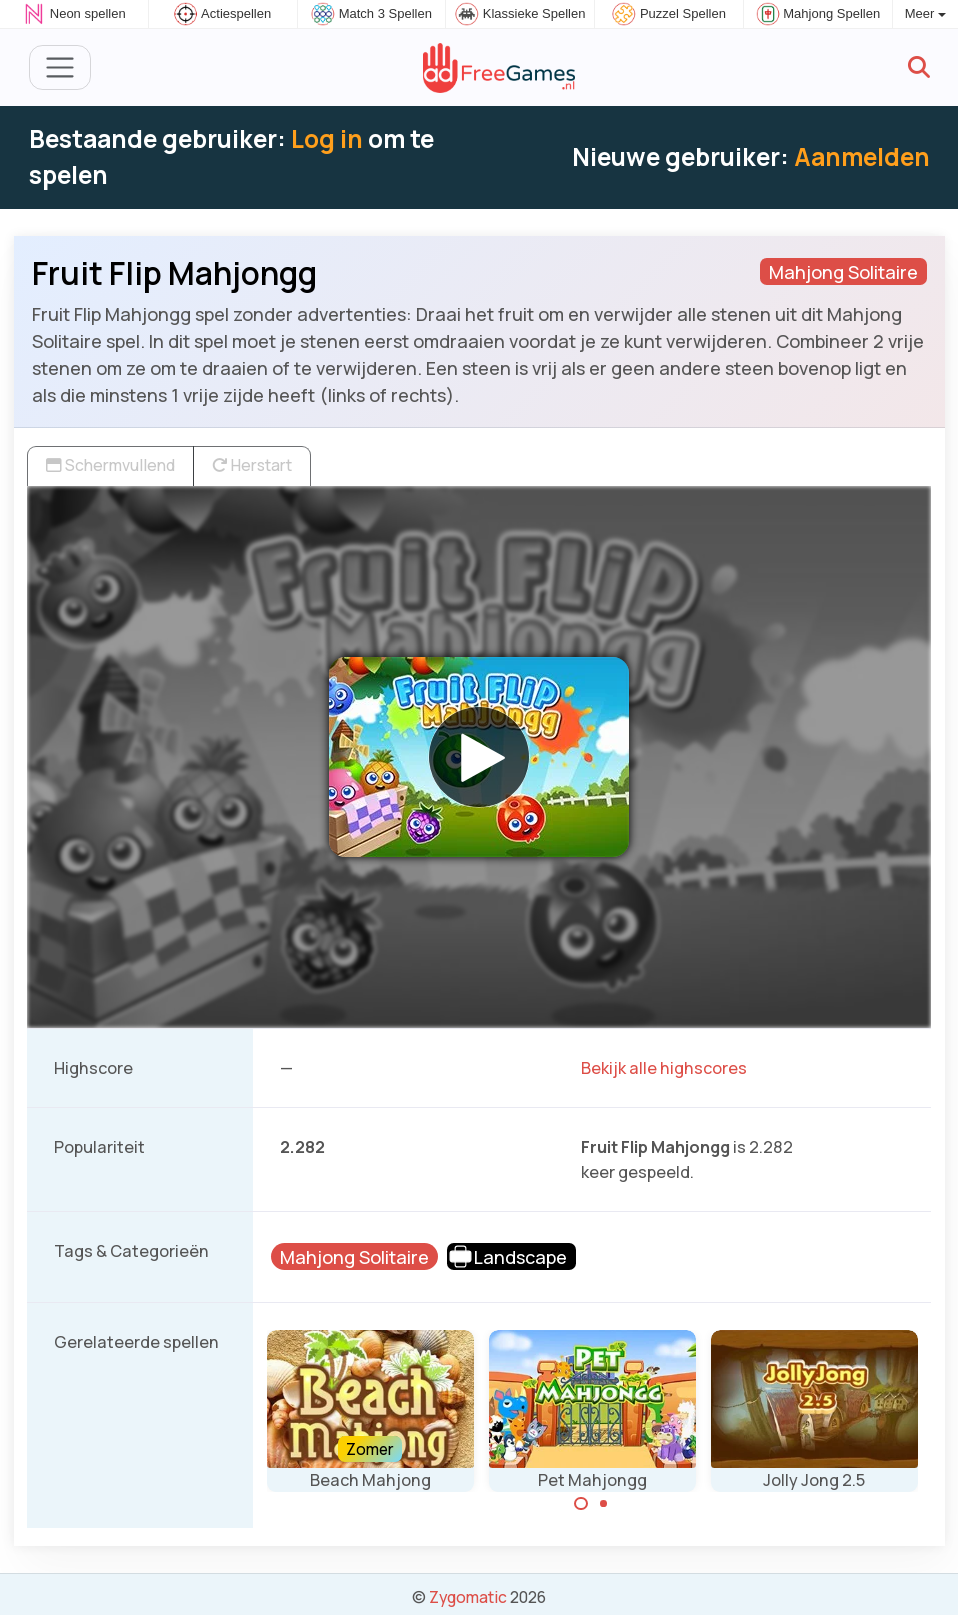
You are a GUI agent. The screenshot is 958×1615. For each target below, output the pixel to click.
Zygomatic (468, 1597)
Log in (327, 138)
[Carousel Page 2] (604, 1504)
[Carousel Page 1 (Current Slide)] (581, 1504)
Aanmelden (862, 156)
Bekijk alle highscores (664, 1068)
